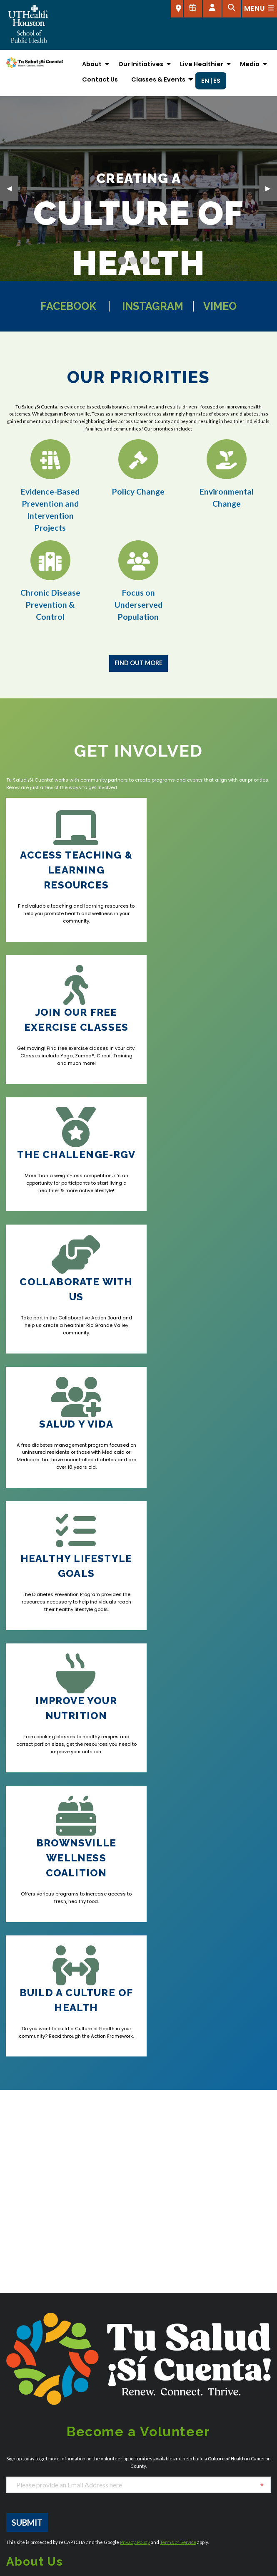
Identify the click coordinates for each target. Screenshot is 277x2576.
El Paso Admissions (122, 2310)
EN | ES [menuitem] (210, 81)
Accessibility (23, 2418)
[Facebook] (11, 2071)
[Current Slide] (122, 261)
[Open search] (231, 8)
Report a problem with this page (135, 2562)
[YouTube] (32, 2071)
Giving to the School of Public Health (54, 2494)
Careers (17, 2472)
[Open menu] (259, 8)
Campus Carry (26, 2451)
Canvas (16, 2461)
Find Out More (138, 662)
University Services (166, 2472)
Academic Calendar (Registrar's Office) (60, 2440)
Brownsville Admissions (34, 2322)
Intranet (151, 2418)
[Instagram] (21, 2071)
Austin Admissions (28, 2276)
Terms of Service (178, 2004)
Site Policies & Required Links (180, 2461)
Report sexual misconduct (176, 2451)
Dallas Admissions (121, 2242)
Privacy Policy (135, 2004)
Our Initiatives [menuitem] (140, 64)
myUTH (150, 2440)
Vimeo (226, 306)
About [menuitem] (92, 64)
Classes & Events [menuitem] (158, 79)
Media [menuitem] (250, 64)
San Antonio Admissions (220, 2273)
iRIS (10, 2505)
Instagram (154, 306)
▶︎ (271, 187)
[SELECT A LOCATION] (177, 8)
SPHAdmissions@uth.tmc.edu (41, 2222)
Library (150, 2429)
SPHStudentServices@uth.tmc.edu (46, 2229)
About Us (18, 2429)
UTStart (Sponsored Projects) (180, 2494)
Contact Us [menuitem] (100, 79)
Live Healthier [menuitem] (201, 64)
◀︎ (12, 187)
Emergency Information (38, 2483)
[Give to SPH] (193, 8)
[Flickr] (259, 2145)
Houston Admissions (215, 2227)
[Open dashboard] (212, 8)
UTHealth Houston (165, 2483)
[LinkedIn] (232, 2145)
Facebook (63, 306)
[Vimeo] (44, 2071)
